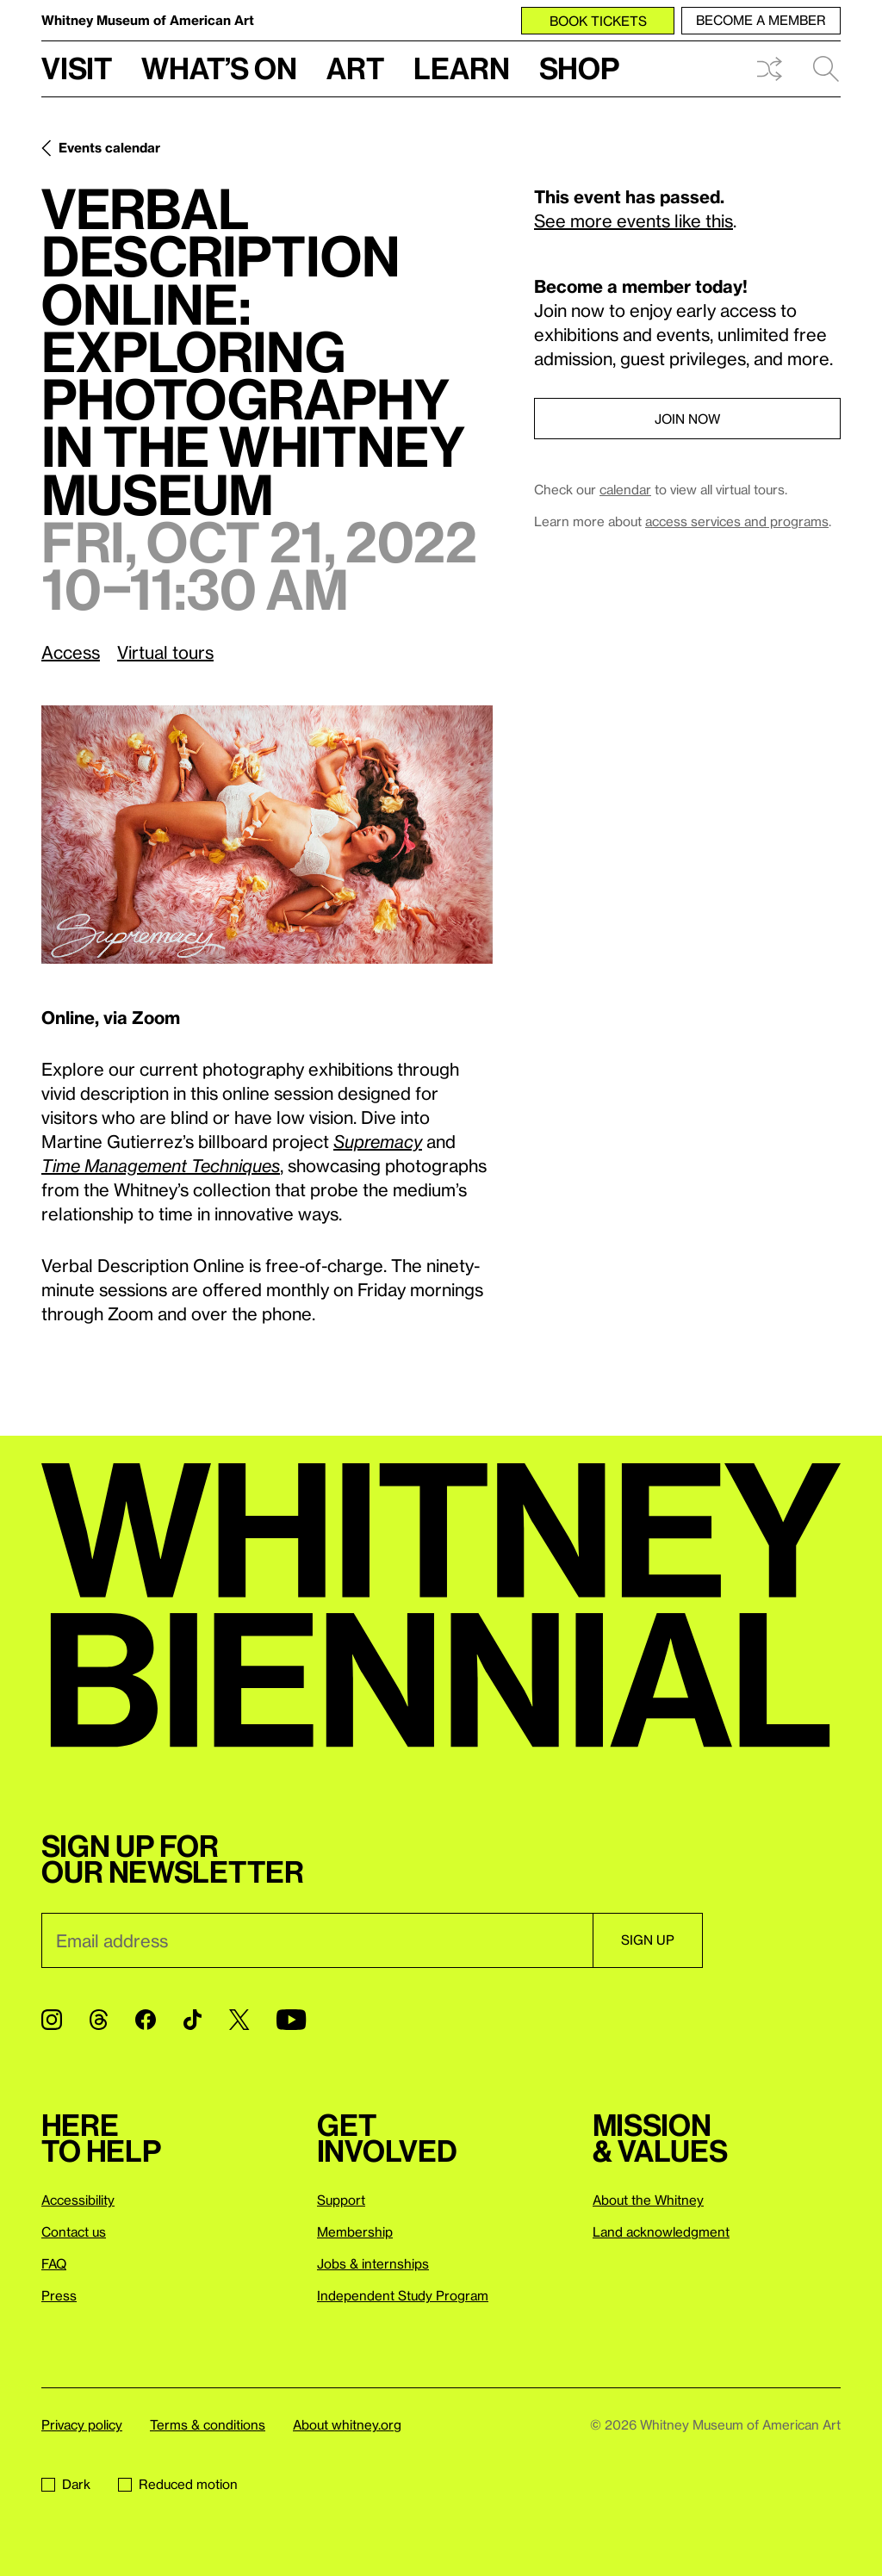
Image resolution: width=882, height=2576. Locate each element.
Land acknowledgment (661, 2231)
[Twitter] (239, 2020)
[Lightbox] (267, 834)
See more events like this (633, 220)
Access (70, 652)
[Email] (317, 1940)
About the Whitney (648, 2199)
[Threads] (98, 2020)
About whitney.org (347, 2424)
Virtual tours (165, 652)
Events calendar (109, 147)
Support (341, 2199)
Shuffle (769, 69)
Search (826, 69)
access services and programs (737, 521)
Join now (687, 418)
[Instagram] (52, 2020)
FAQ (53, 2263)
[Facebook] (145, 2020)
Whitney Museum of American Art (147, 20)
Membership (355, 2231)
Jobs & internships (373, 2263)
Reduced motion (178, 2484)
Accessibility (78, 2199)
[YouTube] (291, 2020)
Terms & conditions (207, 2424)
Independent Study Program (402, 2295)
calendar (625, 489)
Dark (65, 2484)
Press (59, 2295)
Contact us (73, 2231)
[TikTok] (192, 2020)
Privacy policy (81, 2424)
